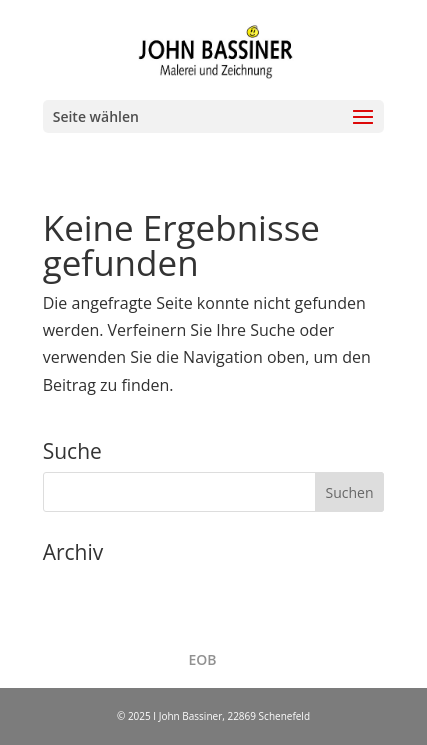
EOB (202, 659)
